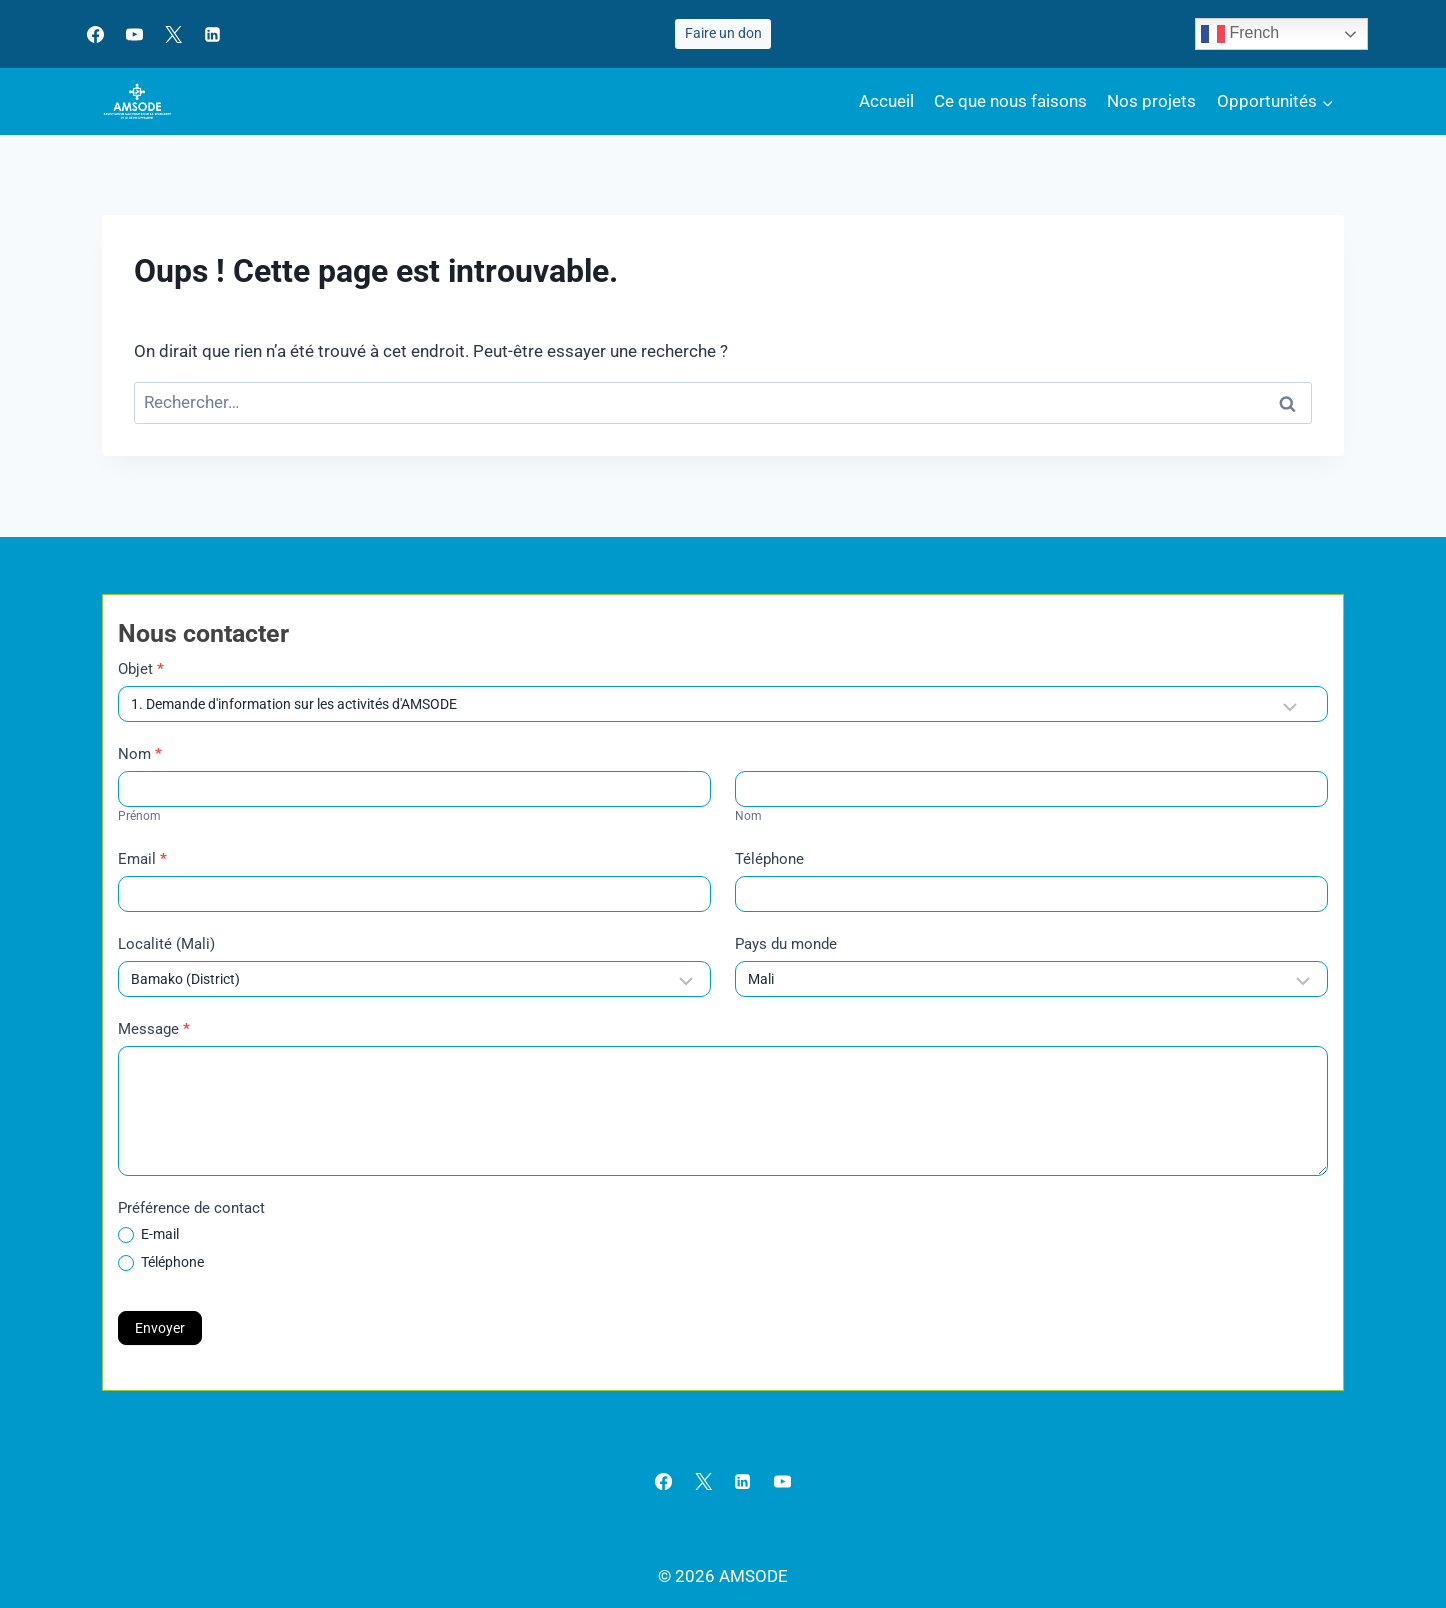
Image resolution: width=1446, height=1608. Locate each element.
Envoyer (160, 1328)
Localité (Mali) (166, 944)
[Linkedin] (212, 34)
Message (154, 1029)
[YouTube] (134, 34)
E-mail (148, 1234)
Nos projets (1151, 101)
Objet (141, 669)
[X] (173, 34)
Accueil (886, 101)
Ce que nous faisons (1010, 101)
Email (142, 859)
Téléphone (769, 859)
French (1240, 34)
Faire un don (723, 33)
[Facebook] (95, 34)
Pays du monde (786, 944)
